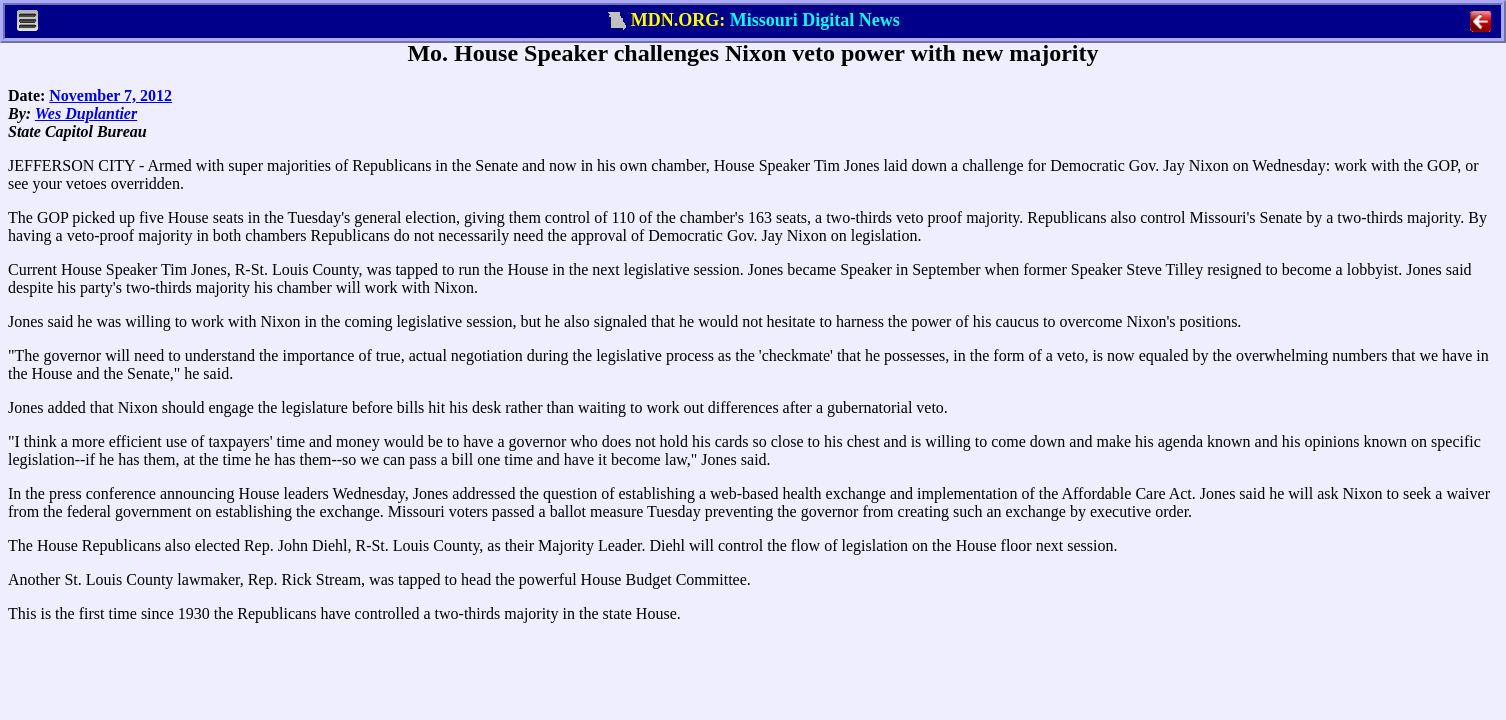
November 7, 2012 (110, 95)
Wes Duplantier (86, 113)
